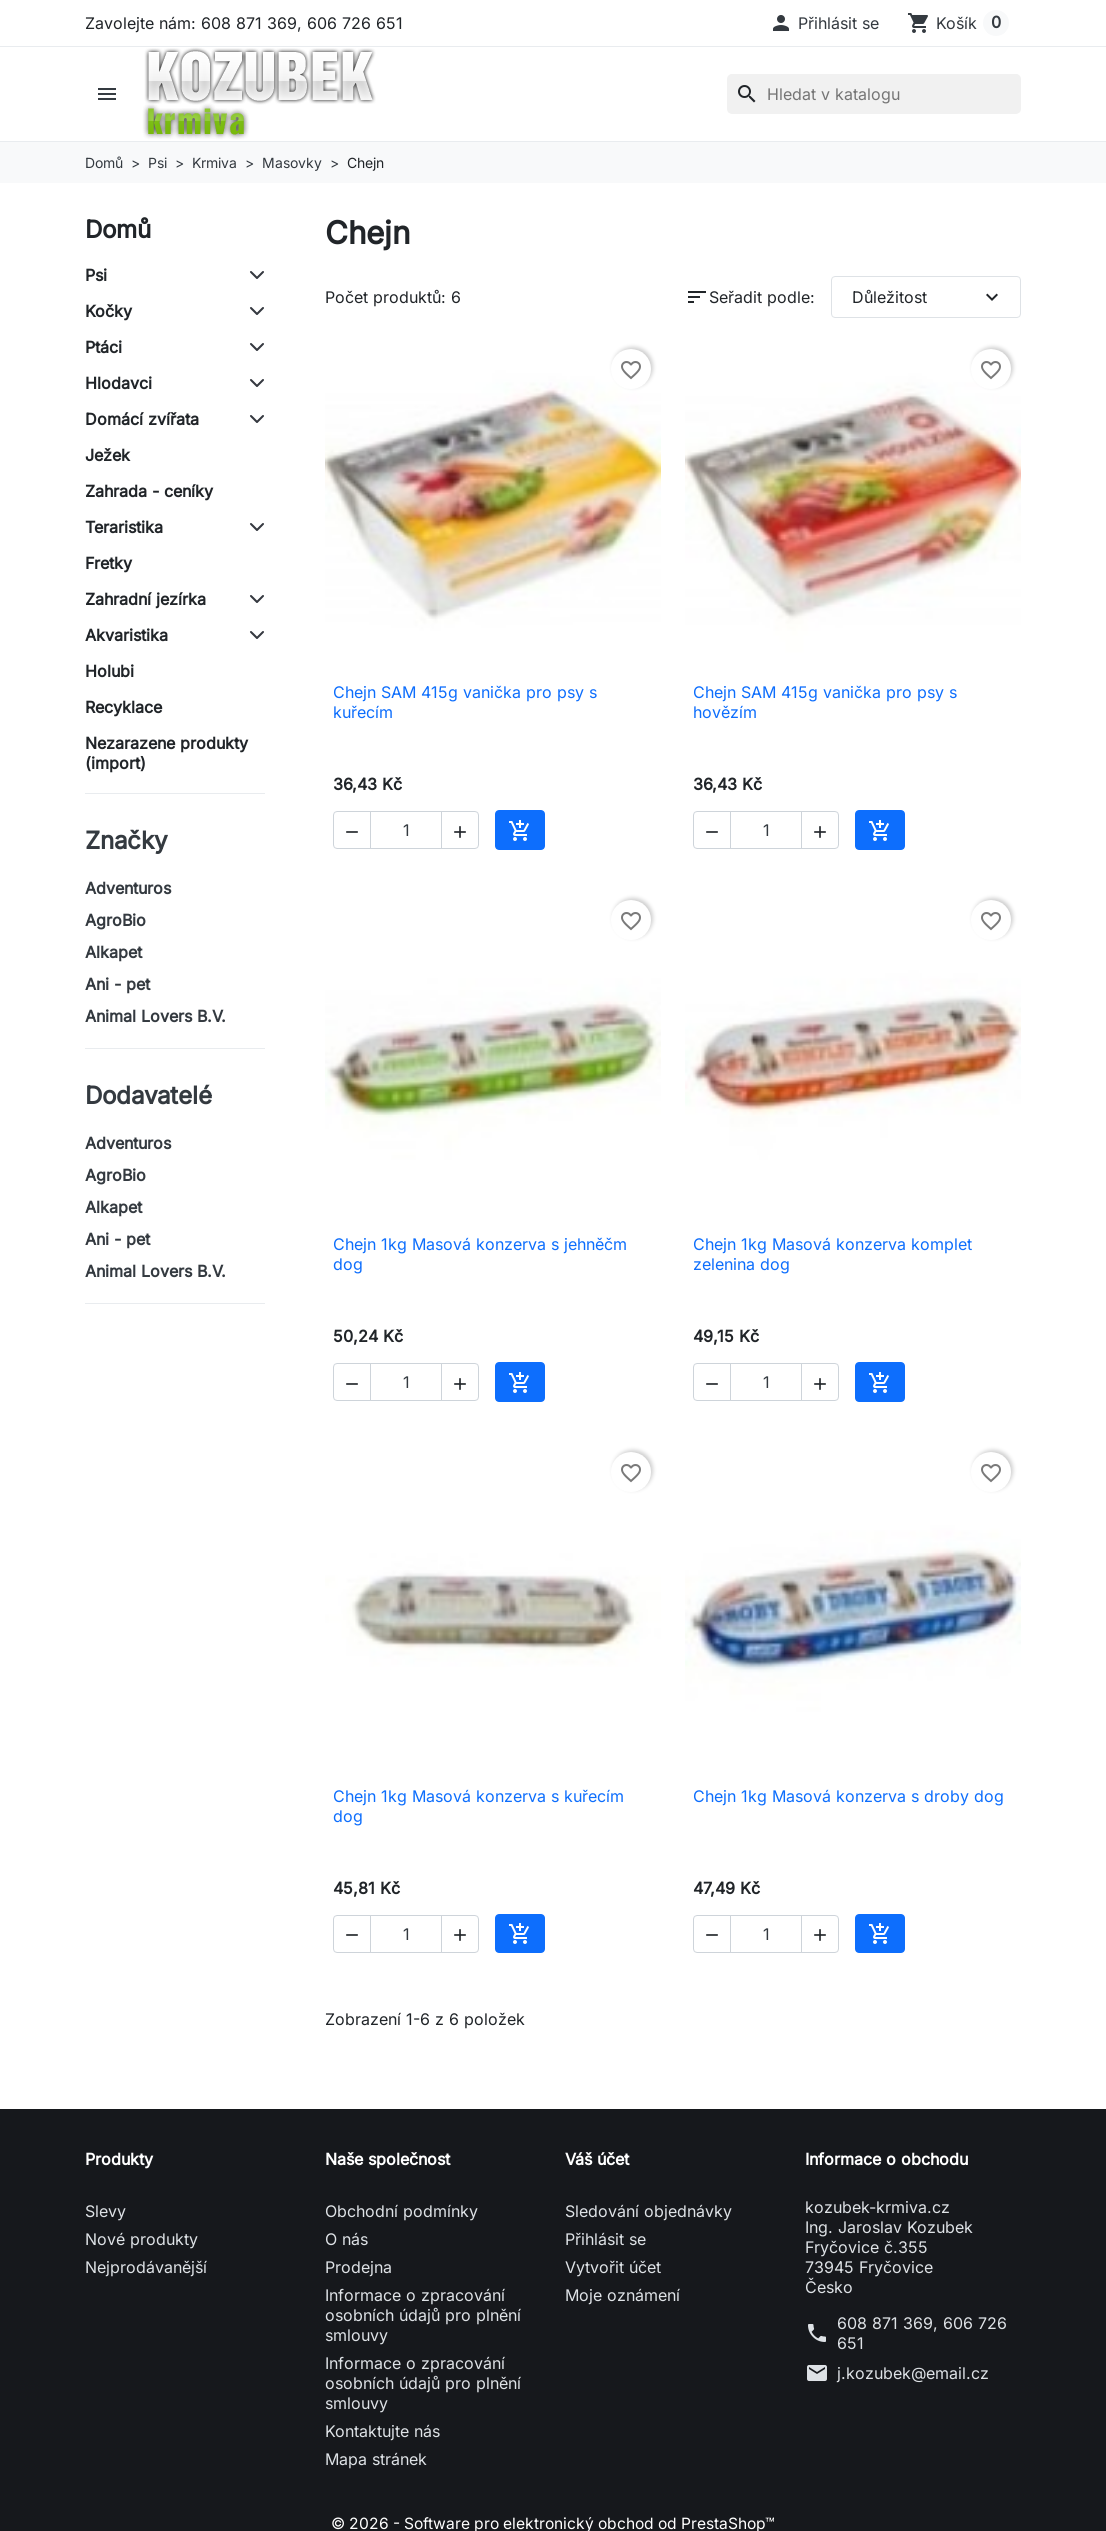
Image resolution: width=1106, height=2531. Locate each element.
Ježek (107, 455)
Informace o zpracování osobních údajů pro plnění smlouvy (423, 2315)
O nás (346, 2239)
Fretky (108, 563)
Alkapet (113, 952)
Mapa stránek (376, 2459)
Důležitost (928, 297)
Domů (118, 229)
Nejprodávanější (146, 2267)
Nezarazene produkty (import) (166, 753)
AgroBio (115, 920)
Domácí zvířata (142, 419)
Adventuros (128, 888)
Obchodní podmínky (401, 2211)
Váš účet (597, 2159)
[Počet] (406, 830)
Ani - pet (117, 984)
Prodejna (358, 2267)
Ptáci (103, 347)
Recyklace (123, 707)
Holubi (109, 671)
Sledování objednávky (648, 2211)
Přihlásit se (605, 2239)
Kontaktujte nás (382, 2431)
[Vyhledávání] (874, 94)
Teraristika (124, 527)
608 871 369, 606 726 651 (922, 2333)
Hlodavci (118, 383)
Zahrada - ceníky (149, 491)
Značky (126, 840)
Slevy (105, 2211)
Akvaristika (126, 635)
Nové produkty (141, 2239)
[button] (824, 23)
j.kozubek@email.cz (913, 2373)
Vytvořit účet (613, 2267)
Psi (96, 275)
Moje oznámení (622, 2295)
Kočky (108, 311)
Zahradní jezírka (145, 599)
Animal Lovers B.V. (155, 1016)
